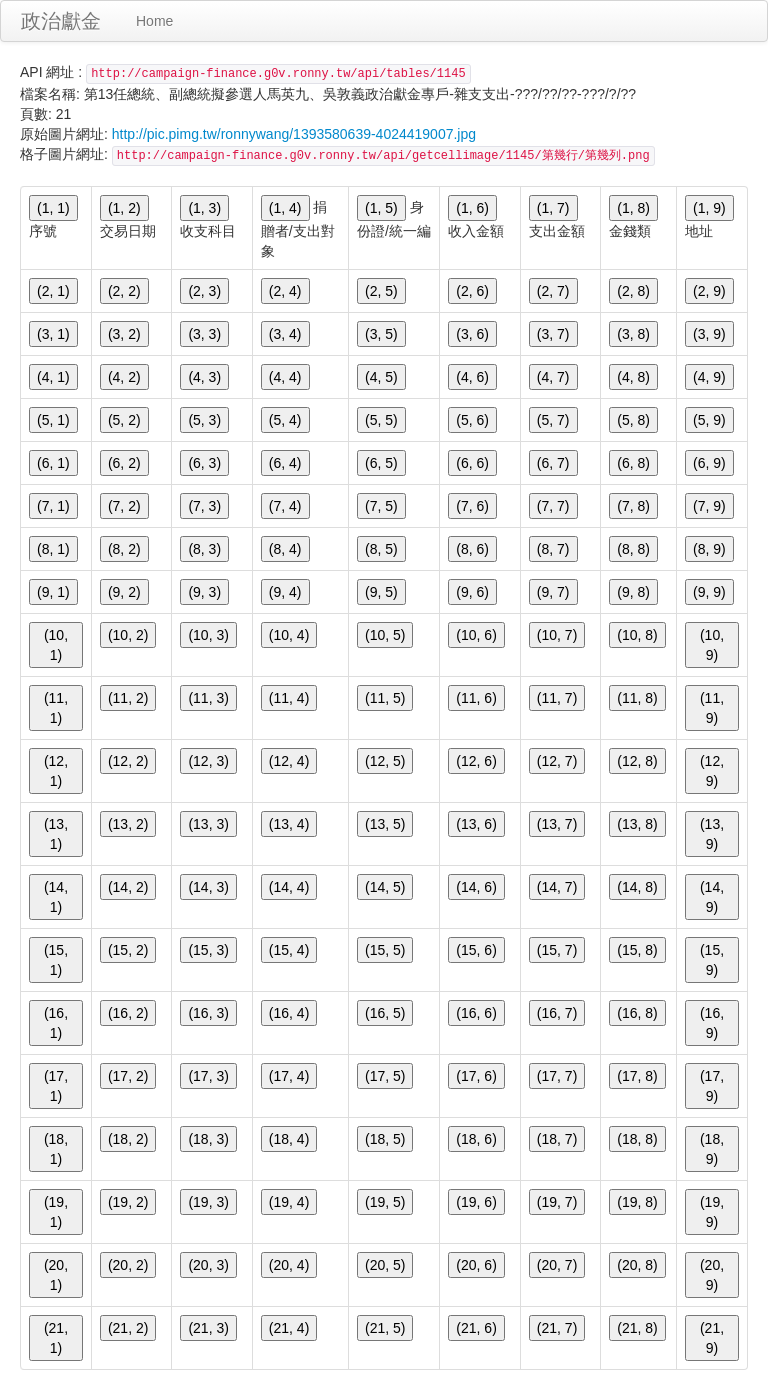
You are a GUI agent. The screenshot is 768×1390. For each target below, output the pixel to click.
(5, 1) (53, 420)
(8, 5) (381, 549)
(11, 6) (476, 698)
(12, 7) (557, 761)
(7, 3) (204, 506)
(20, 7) (557, 1265)
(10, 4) (289, 635)
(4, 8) (633, 377)
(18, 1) (56, 1149)
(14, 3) (208, 887)
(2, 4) (285, 291)
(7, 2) (124, 506)
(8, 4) (285, 549)
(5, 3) (204, 420)
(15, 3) (208, 950)
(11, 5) (385, 698)
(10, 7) (557, 635)
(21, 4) (289, 1328)
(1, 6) (472, 208)
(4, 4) (285, 377)
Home (154, 21)
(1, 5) (381, 208)
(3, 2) (124, 334)
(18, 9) (712, 1149)
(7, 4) (285, 506)
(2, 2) (124, 291)
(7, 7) (553, 506)
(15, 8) (637, 950)
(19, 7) (557, 1202)
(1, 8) (633, 208)
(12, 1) (56, 771)
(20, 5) (385, 1265)
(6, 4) (285, 463)
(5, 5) (381, 420)
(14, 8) (637, 887)
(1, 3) (204, 208)
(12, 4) (289, 761)
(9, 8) (633, 592)
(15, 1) (56, 960)
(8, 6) (472, 549)
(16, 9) (712, 1023)
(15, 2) (128, 950)
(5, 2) (124, 420)
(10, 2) (128, 635)
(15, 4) (289, 950)
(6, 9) (709, 463)
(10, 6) (476, 635)
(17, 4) (289, 1076)
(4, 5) (381, 377)
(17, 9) (712, 1086)
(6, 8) (633, 463)
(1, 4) (285, 208)
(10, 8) (637, 635)
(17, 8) (637, 1076)
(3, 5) (381, 334)
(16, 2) (128, 1013)
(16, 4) (289, 1013)
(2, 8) (633, 291)
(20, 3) (208, 1265)
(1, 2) (124, 208)
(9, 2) (124, 592)
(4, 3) (204, 377)
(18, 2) (128, 1139)
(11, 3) (208, 698)
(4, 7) (553, 377)
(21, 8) (637, 1328)
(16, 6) (476, 1013)
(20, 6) (476, 1265)
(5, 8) (633, 420)
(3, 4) (285, 334)
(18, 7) (557, 1139)
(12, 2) (128, 761)
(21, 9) (712, 1338)
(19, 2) (128, 1202)
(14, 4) (289, 887)
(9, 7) (553, 592)
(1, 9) (709, 208)
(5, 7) (553, 420)
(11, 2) (128, 698)
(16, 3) (208, 1013)
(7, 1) (53, 506)
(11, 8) (637, 698)
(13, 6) (476, 824)
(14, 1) (56, 897)
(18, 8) (637, 1139)
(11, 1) (56, 708)
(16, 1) (56, 1023)
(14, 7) (557, 887)
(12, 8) (637, 761)
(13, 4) (289, 824)
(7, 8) (633, 506)
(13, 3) (208, 824)
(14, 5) (385, 887)
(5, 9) (709, 420)
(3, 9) (709, 334)
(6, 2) (124, 463)
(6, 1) (53, 463)
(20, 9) (712, 1275)
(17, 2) (128, 1076)
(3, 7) (553, 334)
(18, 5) (385, 1139)
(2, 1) (53, 291)
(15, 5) (385, 950)
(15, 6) (476, 950)
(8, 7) (553, 549)
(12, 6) (476, 761)
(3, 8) (633, 334)
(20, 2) (128, 1265)
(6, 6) (472, 463)
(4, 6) (472, 377)
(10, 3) (208, 635)
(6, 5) (381, 463)
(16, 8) (637, 1013)
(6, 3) (204, 463)
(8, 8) (633, 549)
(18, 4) (289, 1139)
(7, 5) (381, 506)
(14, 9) (712, 897)
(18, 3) (208, 1139)
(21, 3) (208, 1328)
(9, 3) (204, 592)
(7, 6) (472, 506)
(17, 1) (56, 1086)
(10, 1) (56, 645)
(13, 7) (557, 824)
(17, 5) (385, 1076)
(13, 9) (712, 834)
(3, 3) (204, 334)
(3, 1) (53, 334)
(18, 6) (476, 1139)
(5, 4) (285, 420)
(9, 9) (709, 592)
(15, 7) (557, 950)
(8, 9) (709, 549)
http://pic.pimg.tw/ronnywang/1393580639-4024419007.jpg (294, 134)
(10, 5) (385, 635)
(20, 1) (56, 1275)
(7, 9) (709, 506)
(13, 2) (128, 824)
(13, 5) (385, 824)
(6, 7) (553, 463)
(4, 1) (53, 377)
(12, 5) (385, 761)
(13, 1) (56, 834)
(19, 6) (476, 1202)
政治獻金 (61, 21)
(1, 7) (553, 208)
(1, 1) (53, 208)
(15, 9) (712, 960)
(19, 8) (637, 1202)
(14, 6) (476, 887)
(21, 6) (476, 1328)
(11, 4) (289, 698)
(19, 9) (712, 1212)
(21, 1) (56, 1338)
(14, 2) (128, 887)
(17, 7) (557, 1076)
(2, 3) (204, 291)
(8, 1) (53, 549)
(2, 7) (553, 291)
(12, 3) (208, 761)
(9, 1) (53, 592)
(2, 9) (709, 291)
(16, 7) (557, 1013)
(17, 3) (208, 1076)
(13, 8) (637, 824)
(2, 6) (472, 291)
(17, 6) (476, 1076)
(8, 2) (124, 549)
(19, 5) (385, 1202)
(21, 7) (557, 1328)
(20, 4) (289, 1265)
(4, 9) (709, 377)
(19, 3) (208, 1202)
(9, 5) (381, 592)
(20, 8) (637, 1265)
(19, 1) (56, 1212)
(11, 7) (557, 698)
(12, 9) (712, 771)
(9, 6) (472, 592)
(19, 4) (289, 1202)
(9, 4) (285, 592)
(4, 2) (124, 377)
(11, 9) (712, 708)
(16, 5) (385, 1013)
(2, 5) (381, 291)
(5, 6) (472, 420)
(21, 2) (128, 1328)
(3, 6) (472, 334)
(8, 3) (204, 549)
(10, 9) (712, 645)
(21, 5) (385, 1328)
